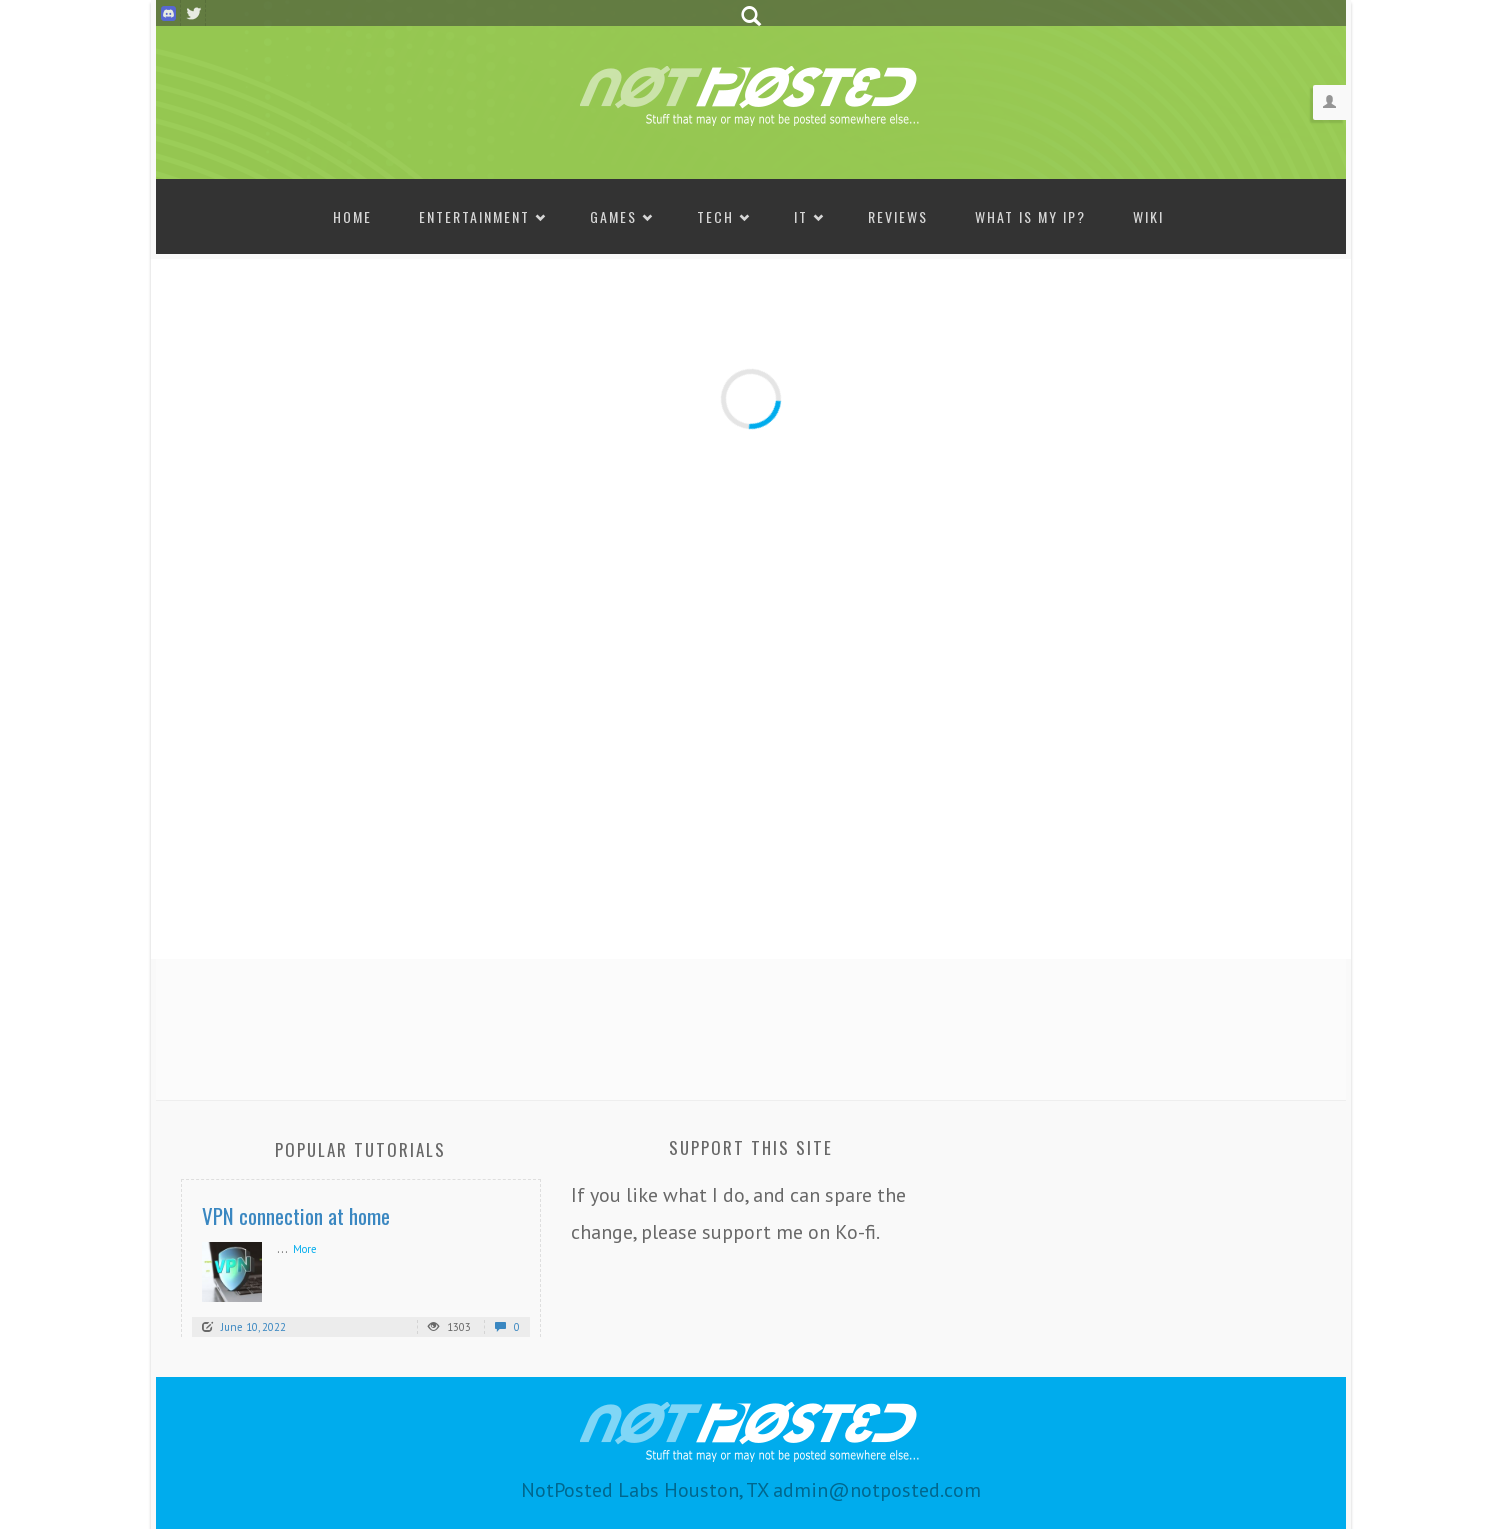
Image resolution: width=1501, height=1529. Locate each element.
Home (352, 216)
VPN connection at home (296, 1215)
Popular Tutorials (360, 1149)
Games (613, 216)
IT (801, 216)
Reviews (898, 216)
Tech (715, 216)
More (305, 1249)
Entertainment (474, 216)
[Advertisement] (751, 1024)
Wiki (1148, 216)
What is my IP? (1030, 216)
